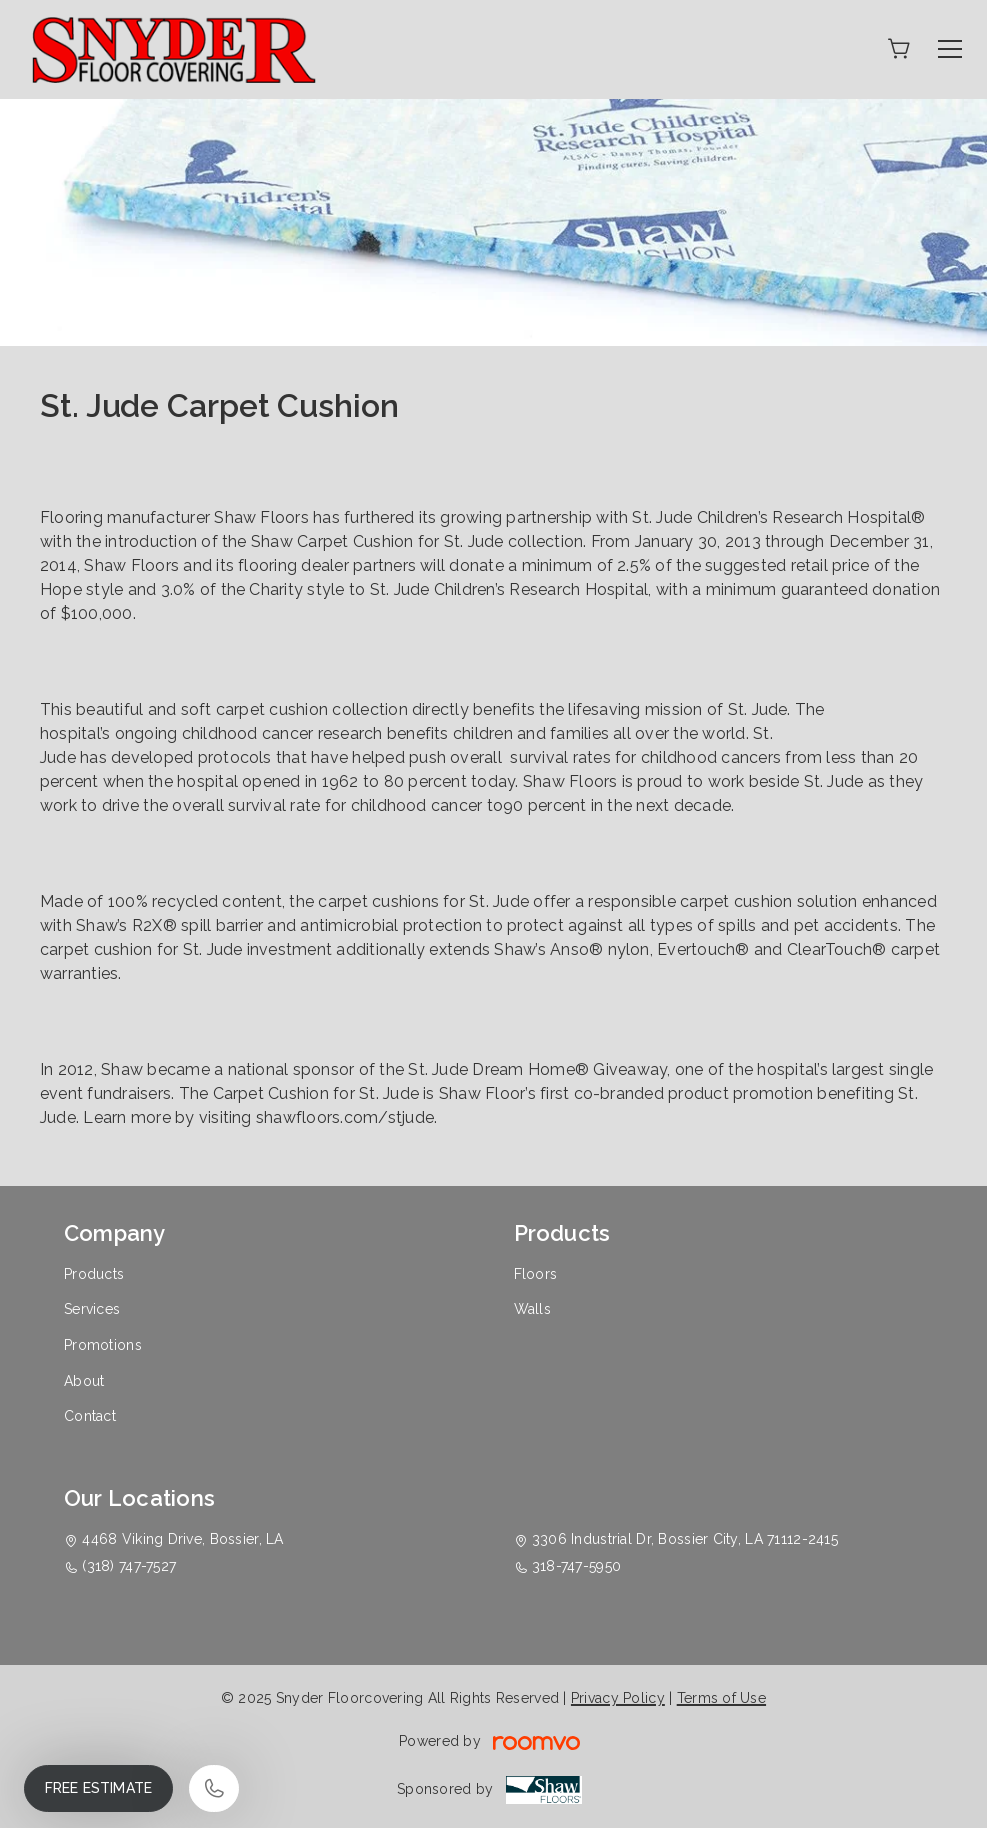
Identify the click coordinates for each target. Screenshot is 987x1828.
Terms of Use (721, 1698)
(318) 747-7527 (129, 1566)
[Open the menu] (950, 49)
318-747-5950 (576, 1566)
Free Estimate (98, 1788)
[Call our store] (214, 1788)
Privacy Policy (618, 1698)
